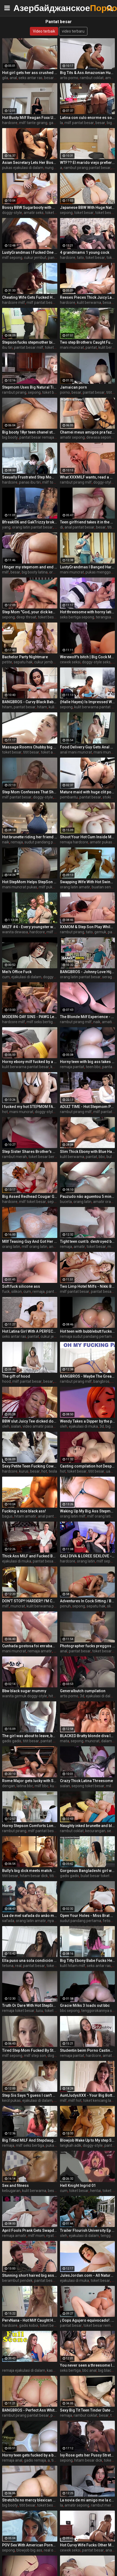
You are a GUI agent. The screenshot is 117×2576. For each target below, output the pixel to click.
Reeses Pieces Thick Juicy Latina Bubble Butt (87, 297)
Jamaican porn (73, 387)
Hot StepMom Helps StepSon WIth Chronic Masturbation (29, 882)
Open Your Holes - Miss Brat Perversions (87, 1915)
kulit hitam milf (72, 1965)
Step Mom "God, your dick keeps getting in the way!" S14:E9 (29, 612)
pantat (91, 347)
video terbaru (73, 31)
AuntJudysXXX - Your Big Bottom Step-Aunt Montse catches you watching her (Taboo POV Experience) (87, 2095)
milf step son (35, 2055)
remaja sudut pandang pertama (87, 1336)
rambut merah (14, 1157)
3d (102, 1426)
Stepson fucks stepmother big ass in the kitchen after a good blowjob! (29, 342)
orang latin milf (73, 1516)
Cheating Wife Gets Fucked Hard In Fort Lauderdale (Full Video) (29, 297)
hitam (42, 707)
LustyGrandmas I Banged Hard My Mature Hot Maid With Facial (87, 567)
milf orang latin (34, 1246)
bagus (7, 1516)
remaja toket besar (18, 2010)
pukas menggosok (101, 572)
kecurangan (95, 1831)
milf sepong (12, 257)
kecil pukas (11, 2100)
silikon (16, 1291)
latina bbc (25, 1786)
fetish (108, 1921)
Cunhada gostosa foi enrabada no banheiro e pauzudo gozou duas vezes (29, 1646)
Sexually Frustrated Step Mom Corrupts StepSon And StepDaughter (29, 477)
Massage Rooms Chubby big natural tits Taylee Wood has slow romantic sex (29, 747)
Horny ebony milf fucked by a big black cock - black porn (29, 1062)
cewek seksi (70, 662)
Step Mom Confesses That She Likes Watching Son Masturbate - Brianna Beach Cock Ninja (29, 792)
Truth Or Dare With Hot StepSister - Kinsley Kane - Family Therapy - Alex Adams (29, 2005)
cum (6, 977)
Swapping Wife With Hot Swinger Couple (87, 882)
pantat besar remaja (36, 437)
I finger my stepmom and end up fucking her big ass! (29, 567)
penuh (65, 1606)
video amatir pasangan (42, 1426)
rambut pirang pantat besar (87, 168)
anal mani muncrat (76, 752)
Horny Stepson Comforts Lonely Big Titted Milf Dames (29, 1826)
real (18, 1965)
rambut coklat (92, 78)
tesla (53, 1471)
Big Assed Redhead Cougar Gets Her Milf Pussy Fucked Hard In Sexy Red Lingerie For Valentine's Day (29, 1196)
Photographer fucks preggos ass (87, 1646)
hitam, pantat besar (19, 707)
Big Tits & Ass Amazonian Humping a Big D (87, 73)
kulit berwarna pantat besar (25, 1067)
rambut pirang (14, 392)
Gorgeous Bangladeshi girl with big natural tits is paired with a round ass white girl (87, 1870)
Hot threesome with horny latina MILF (87, 612)
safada (8, 1921)
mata (64, 1741)
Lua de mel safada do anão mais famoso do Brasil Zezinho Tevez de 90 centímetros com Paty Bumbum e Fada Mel (29, 1915)
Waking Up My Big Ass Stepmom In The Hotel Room (87, 1511)
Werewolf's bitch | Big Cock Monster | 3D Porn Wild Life (87, 657)
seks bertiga (70, 2370)
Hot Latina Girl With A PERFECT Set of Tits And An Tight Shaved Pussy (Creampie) (29, 1331)
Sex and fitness (15, 2185)
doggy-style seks (96, 662)
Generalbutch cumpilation (82, 1691)
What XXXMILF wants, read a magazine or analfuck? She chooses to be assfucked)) (87, 477)
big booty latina (35, 572)
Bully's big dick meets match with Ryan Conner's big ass (29, 1870)
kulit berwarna (89, 302)
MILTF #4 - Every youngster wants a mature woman (29, 927)
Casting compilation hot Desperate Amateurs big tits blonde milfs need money (87, 1466)
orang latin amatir (75, 887)
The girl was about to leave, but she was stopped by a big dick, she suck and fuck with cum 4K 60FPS (29, 1736)
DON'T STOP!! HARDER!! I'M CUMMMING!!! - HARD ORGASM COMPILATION (29, 1601)
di (61, 527)
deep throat (26, 617)
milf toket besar (55, 482)
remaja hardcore (74, 842)
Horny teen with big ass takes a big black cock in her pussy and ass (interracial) (87, 1062)
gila (5, 78)
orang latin (82, 1201)
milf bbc (41, 1786)
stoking (109, 797)
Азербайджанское (26, 8)
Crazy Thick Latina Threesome (86, 1781)
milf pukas (47, 887)
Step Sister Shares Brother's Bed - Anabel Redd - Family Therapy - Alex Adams (29, 1151)
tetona (7, 1965)
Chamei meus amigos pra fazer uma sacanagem (87, 432)
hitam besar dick (34, 1876)
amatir (79, 1246)
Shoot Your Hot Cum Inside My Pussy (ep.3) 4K (87, 837)
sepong (66, 212)
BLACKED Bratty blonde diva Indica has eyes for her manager (87, 1736)
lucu (39, 2010)
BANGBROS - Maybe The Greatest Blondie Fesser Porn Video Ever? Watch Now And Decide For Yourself (87, 1376)
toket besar (55, 212)
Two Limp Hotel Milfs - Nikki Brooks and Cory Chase (87, 1286)
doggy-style (12, 212)
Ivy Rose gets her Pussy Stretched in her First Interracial (87, 2455)
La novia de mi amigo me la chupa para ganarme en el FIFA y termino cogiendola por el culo (87, 2500)
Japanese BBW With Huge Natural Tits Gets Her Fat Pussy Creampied (87, 207)
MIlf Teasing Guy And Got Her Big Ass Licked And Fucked (29, 1241)
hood (6, 1381)
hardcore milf (13, 302)
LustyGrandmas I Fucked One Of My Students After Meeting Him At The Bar (29, 252)
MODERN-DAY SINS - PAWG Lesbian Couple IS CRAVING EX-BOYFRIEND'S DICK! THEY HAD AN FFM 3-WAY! (29, 1017)
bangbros (101, 1381)
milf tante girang (33, 123)
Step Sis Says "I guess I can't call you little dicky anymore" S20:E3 (29, 2095)
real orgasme (55, 2550)
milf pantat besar (79, 123)
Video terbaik (44, 31)
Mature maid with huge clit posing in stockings (87, 792)
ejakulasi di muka (83, 1426)
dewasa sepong (99, 437)
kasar (51, 2370)
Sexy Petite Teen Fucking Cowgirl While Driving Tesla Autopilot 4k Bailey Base (29, 1466)
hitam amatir (25, 1516)
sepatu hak (23, 662)
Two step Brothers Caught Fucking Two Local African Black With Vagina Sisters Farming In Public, (87, 342)
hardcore (9, 123)
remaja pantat (72, 1067)
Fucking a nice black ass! (24, 1511)
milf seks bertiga (41, 1022)
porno (65, 392)
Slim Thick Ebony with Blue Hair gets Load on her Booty (87, 1151)
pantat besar (94, 392)
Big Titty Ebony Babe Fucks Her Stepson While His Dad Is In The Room (87, 1960)
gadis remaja (35, 2460)
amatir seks (34, 212)
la (61, 123)
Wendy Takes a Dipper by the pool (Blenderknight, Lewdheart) (87, 1421)
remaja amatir (40, 1651)
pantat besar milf (28, 347)
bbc (102, 1157)
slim (110, 1606)
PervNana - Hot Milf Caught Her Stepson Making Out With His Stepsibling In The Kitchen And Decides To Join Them (29, 2320)
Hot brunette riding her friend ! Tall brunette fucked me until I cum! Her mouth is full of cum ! (29, 837)
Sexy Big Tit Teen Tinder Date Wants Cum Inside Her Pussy (87, 2410)
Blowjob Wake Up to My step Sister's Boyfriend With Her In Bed (87, 2140)
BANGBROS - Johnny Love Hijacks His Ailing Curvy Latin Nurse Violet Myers (87, 972)
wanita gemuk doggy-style (24, 1696)
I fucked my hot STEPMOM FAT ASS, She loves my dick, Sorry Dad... (29, 1106)
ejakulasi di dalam (26, 977)
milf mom (55, 932)
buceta (66, 1201)
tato (80, 257)
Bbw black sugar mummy (24, 1691)
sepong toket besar (88, 1786)
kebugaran (11, 2190)
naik (5, 842)
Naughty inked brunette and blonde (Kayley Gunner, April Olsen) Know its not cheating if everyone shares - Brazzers (87, 1826)
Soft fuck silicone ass (21, 1286)
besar (49, 78)
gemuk (100, 932)
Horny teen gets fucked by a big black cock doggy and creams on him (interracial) (29, 2455)
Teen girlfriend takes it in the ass (87, 522)
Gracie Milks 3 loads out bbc (85, 2005)
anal (13, 78)
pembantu (69, 797)
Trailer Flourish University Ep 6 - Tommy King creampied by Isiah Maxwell (87, 2230)
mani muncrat (72, 347)
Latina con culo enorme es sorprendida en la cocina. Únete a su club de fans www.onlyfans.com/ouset (87, 117)
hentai (95, 2190)
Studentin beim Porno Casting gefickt (87, 2050)
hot (5, 1112)
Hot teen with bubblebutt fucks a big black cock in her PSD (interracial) (87, 1331)
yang (6, 527)
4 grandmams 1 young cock (84, 252)
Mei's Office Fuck (16, 972)
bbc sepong (70, 2010)
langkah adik (70, 2145)
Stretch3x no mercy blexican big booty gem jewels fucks (29, 2500)
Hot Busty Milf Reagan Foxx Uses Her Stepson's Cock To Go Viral (29, 117)
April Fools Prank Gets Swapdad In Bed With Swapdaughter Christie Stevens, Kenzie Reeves (29, 2230)
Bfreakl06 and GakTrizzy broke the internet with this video (29, 522)
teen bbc (93, 1067)
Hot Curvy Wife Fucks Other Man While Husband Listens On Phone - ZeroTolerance (87, 2545)
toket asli (48, 752)
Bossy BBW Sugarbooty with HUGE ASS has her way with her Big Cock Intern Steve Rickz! (29, 207)
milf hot (74, 2100)
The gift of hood (16, 1376)
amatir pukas (101, 842)
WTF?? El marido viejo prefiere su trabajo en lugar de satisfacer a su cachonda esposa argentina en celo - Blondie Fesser (87, 162)
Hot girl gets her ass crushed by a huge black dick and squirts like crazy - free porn (29, 73)
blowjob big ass (29, 2550)
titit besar (31, 752)
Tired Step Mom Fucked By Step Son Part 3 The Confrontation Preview (29, 2050)
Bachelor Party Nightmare (25, 657)
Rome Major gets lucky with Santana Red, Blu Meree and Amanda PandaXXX (29, 1781)
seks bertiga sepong (77, 617)
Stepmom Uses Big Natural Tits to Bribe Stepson (29, 387)
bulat (111, 1157)
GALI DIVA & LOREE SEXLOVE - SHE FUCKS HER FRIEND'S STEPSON (87, 1556)
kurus (24, 1471)
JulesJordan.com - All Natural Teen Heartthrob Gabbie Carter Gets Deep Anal (87, 2275)
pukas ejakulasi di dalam (22, 168)
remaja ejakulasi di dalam (23, 2370)
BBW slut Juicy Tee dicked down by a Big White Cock (29, 1421)
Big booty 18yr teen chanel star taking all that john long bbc (29, 432)
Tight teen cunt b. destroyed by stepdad (87, 1241)
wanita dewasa (15, 932)
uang (110, 1471)
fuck (6, 1291)
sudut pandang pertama (45, 842)
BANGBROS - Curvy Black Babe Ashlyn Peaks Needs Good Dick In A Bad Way (29, 702)
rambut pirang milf (76, 482)
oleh (5, 1426)
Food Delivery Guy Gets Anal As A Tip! (87, 747)
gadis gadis (11, 1741)
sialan (16, 1426)
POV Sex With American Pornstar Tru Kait (29, 2545)
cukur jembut (35, 257)
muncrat (17, 1606)
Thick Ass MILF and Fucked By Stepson (29, 1556)
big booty (10, 437)
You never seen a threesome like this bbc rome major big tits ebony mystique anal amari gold (87, 2365)
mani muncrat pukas (19, 887)
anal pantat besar (79, 527)
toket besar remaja (99, 2325)
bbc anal (89, 2370)
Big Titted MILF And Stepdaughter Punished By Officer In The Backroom (29, 2140)
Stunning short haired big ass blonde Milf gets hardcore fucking (29, 2275)
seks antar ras (30, 78)
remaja (17, 842)
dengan (8, 1786)
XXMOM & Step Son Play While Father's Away (87, 927)
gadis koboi (28, 2325)
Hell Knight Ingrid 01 (78, 2185)
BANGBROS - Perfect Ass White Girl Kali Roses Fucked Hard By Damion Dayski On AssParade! (29, 2410)
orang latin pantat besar (32, 527)
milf (5, 572)
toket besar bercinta (46, 1157)
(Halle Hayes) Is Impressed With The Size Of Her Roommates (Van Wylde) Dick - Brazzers (87, 702)
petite (7, 662)
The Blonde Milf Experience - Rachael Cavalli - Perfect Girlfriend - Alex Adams (87, 1017)
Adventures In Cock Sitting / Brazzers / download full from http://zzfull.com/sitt (87, 1601)
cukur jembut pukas (51, 662)
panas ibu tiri (30, 482)
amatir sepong (72, 437)
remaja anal (12, 2460)
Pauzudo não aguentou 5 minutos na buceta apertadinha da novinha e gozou (87, 1196)
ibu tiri (7, 347)
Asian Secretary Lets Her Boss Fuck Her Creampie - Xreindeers (29, 162)
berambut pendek (17, 2280)
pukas (51, 2145)
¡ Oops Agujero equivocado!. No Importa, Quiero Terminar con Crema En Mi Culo (87, 2320)
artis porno (69, 78)
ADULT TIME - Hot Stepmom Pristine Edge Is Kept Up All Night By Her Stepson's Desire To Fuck (87, 1106)
